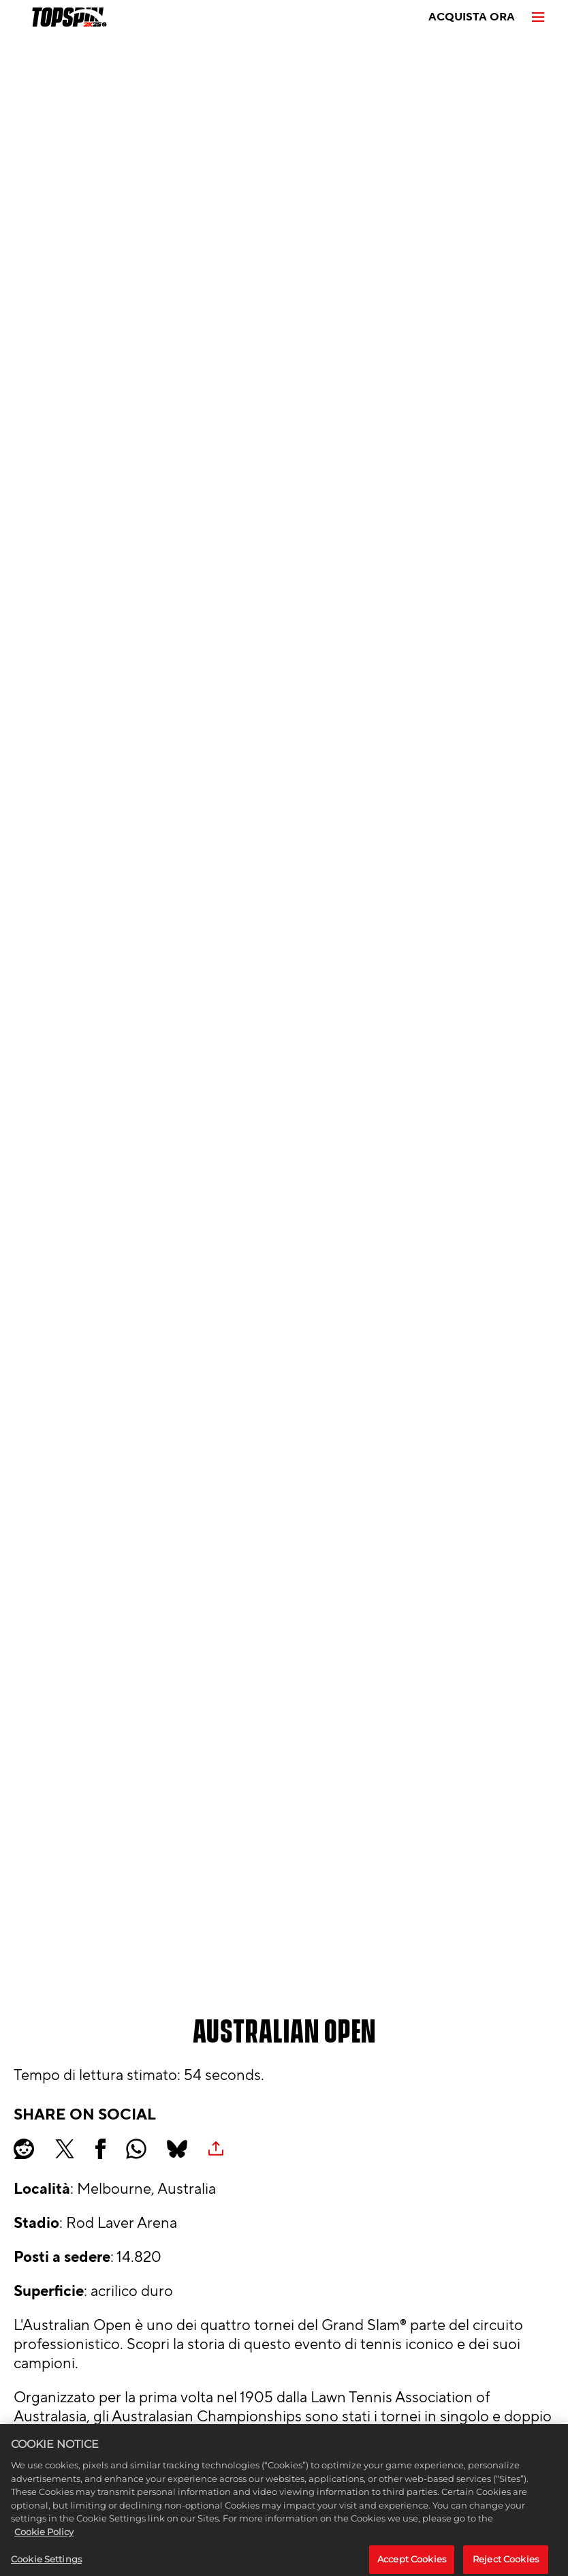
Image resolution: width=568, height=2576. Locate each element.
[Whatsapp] (136, 2149)
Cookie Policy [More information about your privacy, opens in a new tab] (44, 2539)
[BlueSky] (177, 2149)
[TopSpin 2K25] (68, 17)
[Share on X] (64, 2149)
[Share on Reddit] (24, 2149)
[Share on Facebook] (100, 2149)
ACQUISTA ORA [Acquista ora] (471, 17)
